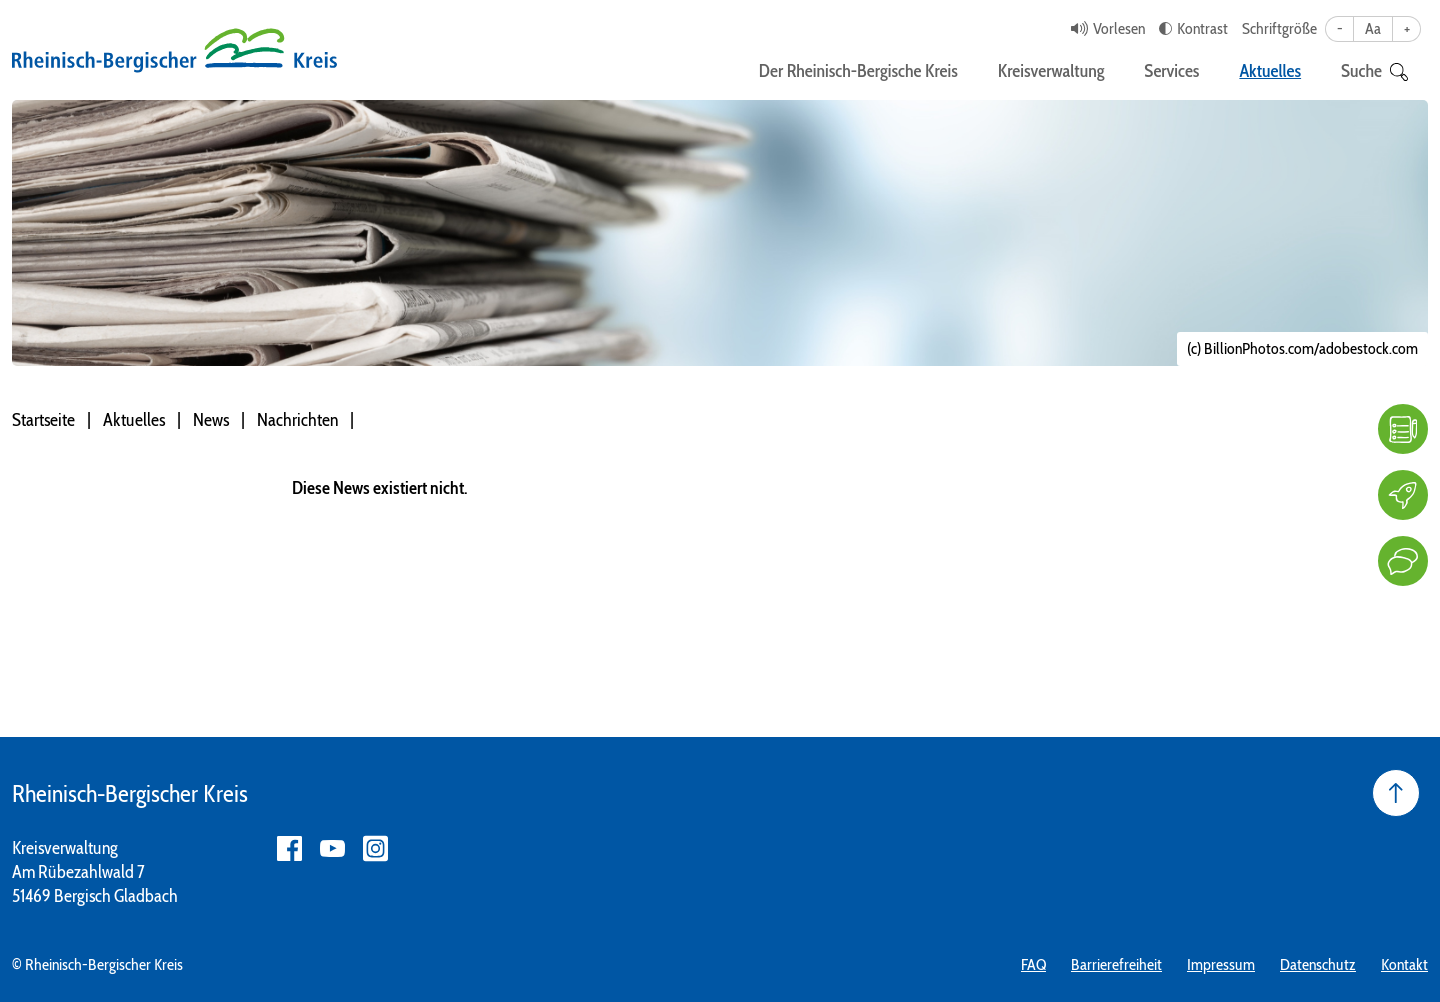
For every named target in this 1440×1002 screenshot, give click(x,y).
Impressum (1221, 964)
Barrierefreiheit (1116, 964)
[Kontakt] (1403, 561)
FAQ (1033, 964)
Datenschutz (1318, 964)
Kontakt (1404, 964)
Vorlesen (1119, 28)
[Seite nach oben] (1396, 793)
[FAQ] (1403, 429)
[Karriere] (1403, 495)
